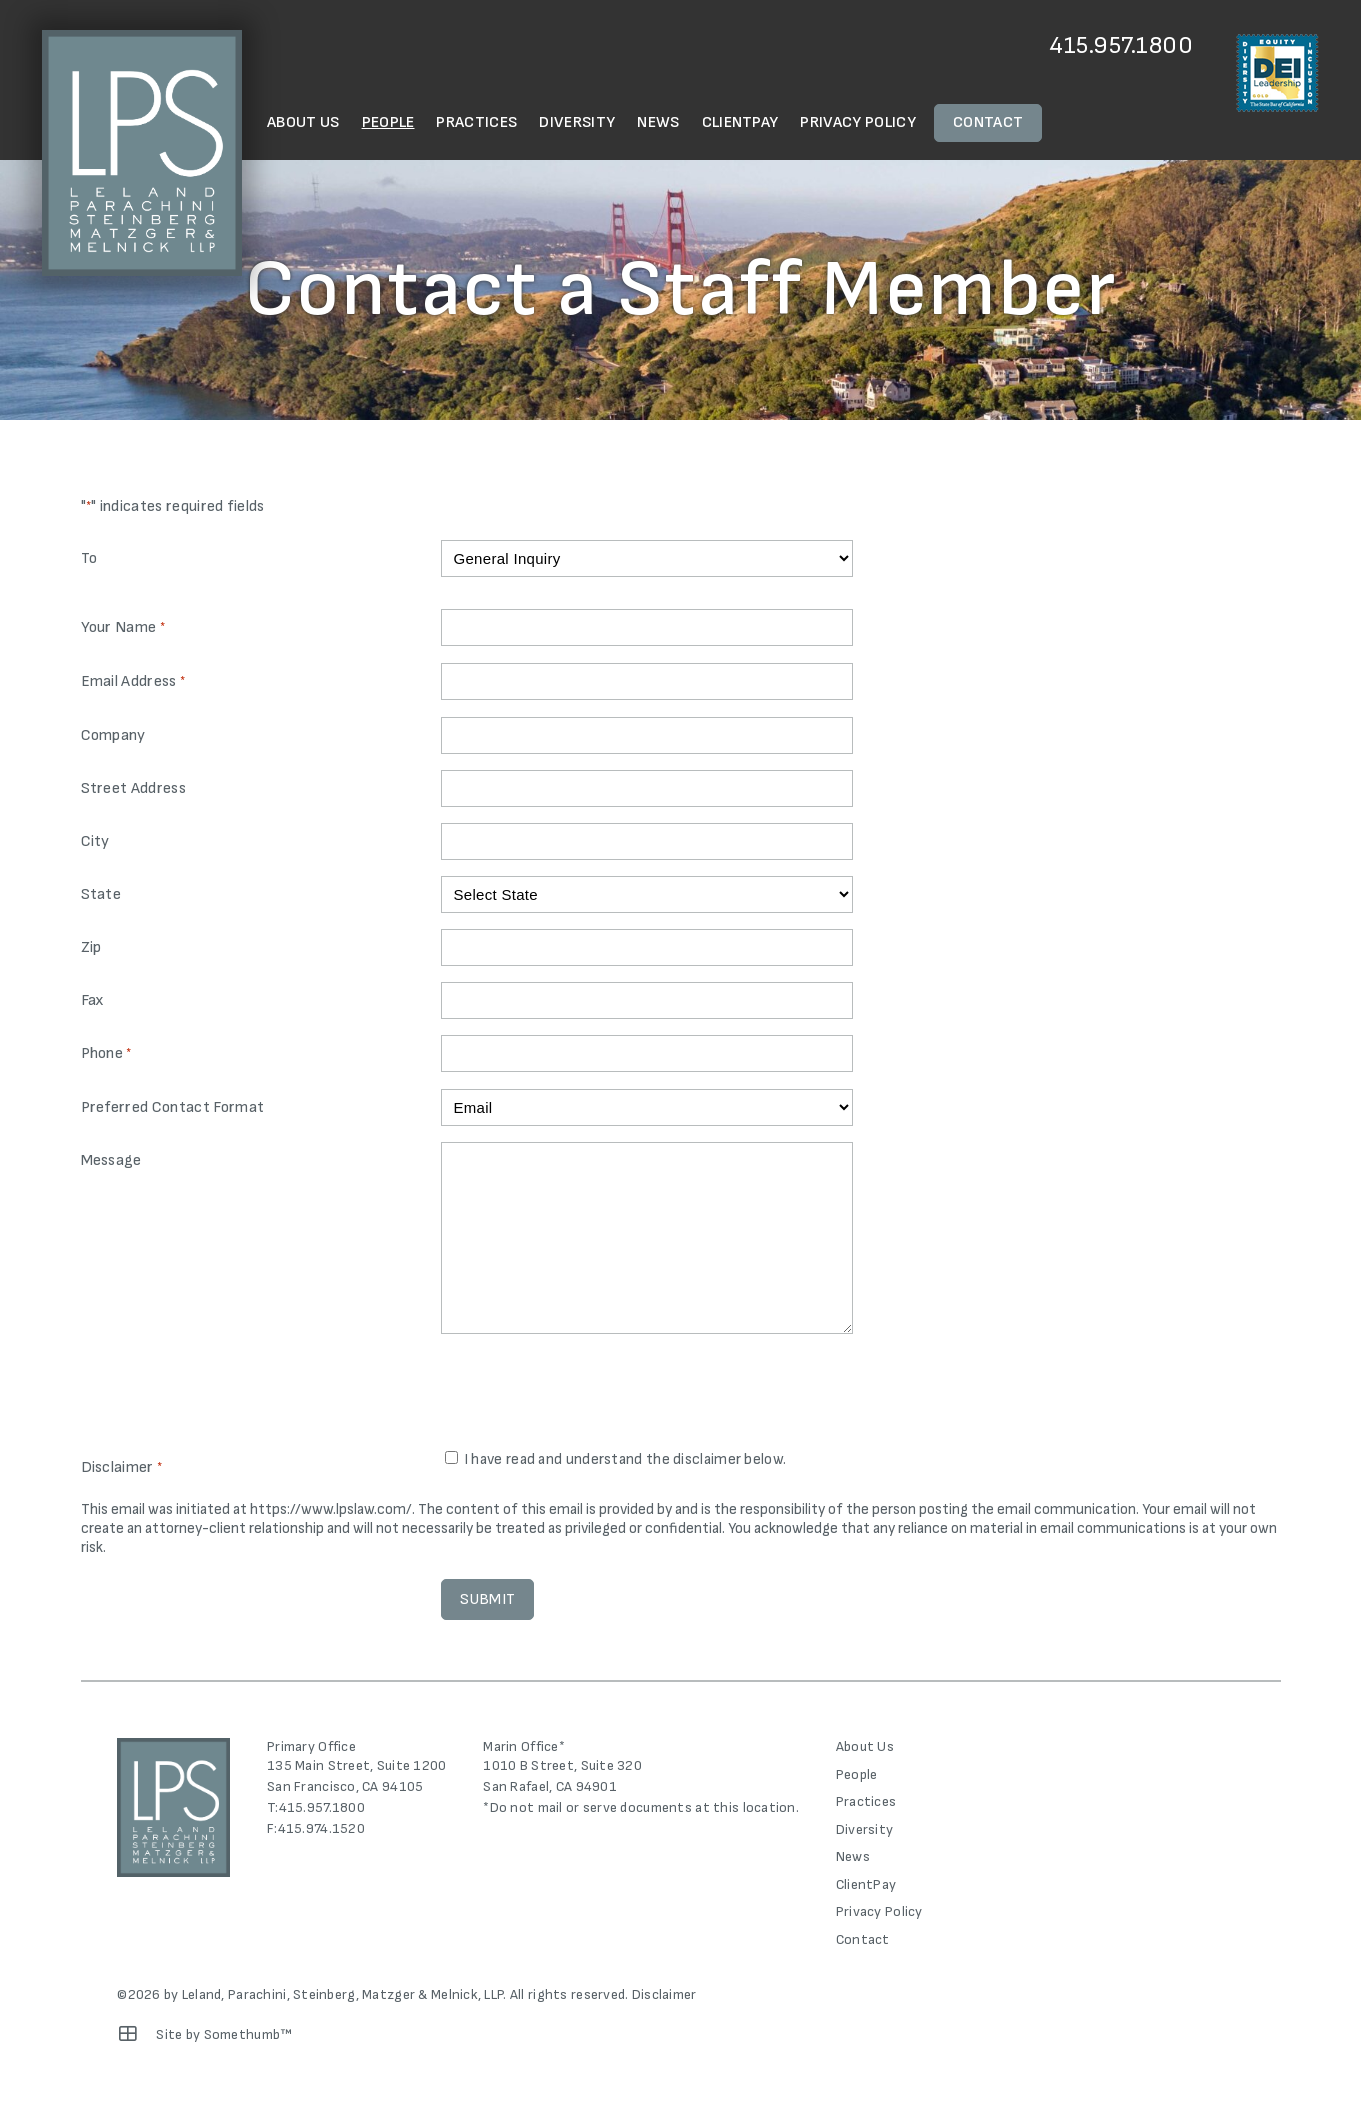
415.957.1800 (1121, 45)
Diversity (577, 122)
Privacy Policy (857, 122)
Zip (91, 947)
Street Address (133, 788)
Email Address (133, 682)
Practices (476, 122)
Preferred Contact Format (173, 1107)
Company (113, 735)
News (658, 122)
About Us (303, 122)
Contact (988, 122)
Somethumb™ (248, 2034)
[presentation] (593, 1394)
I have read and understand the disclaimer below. (625, 1459)
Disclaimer (664, 1994)
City (95, 841)
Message (111, 1160)
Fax (93, 1000)
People (388, 122)
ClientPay (740, 122)
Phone (106, 1054)
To (89, 558)
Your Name (123, 628)
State (101, 894)
